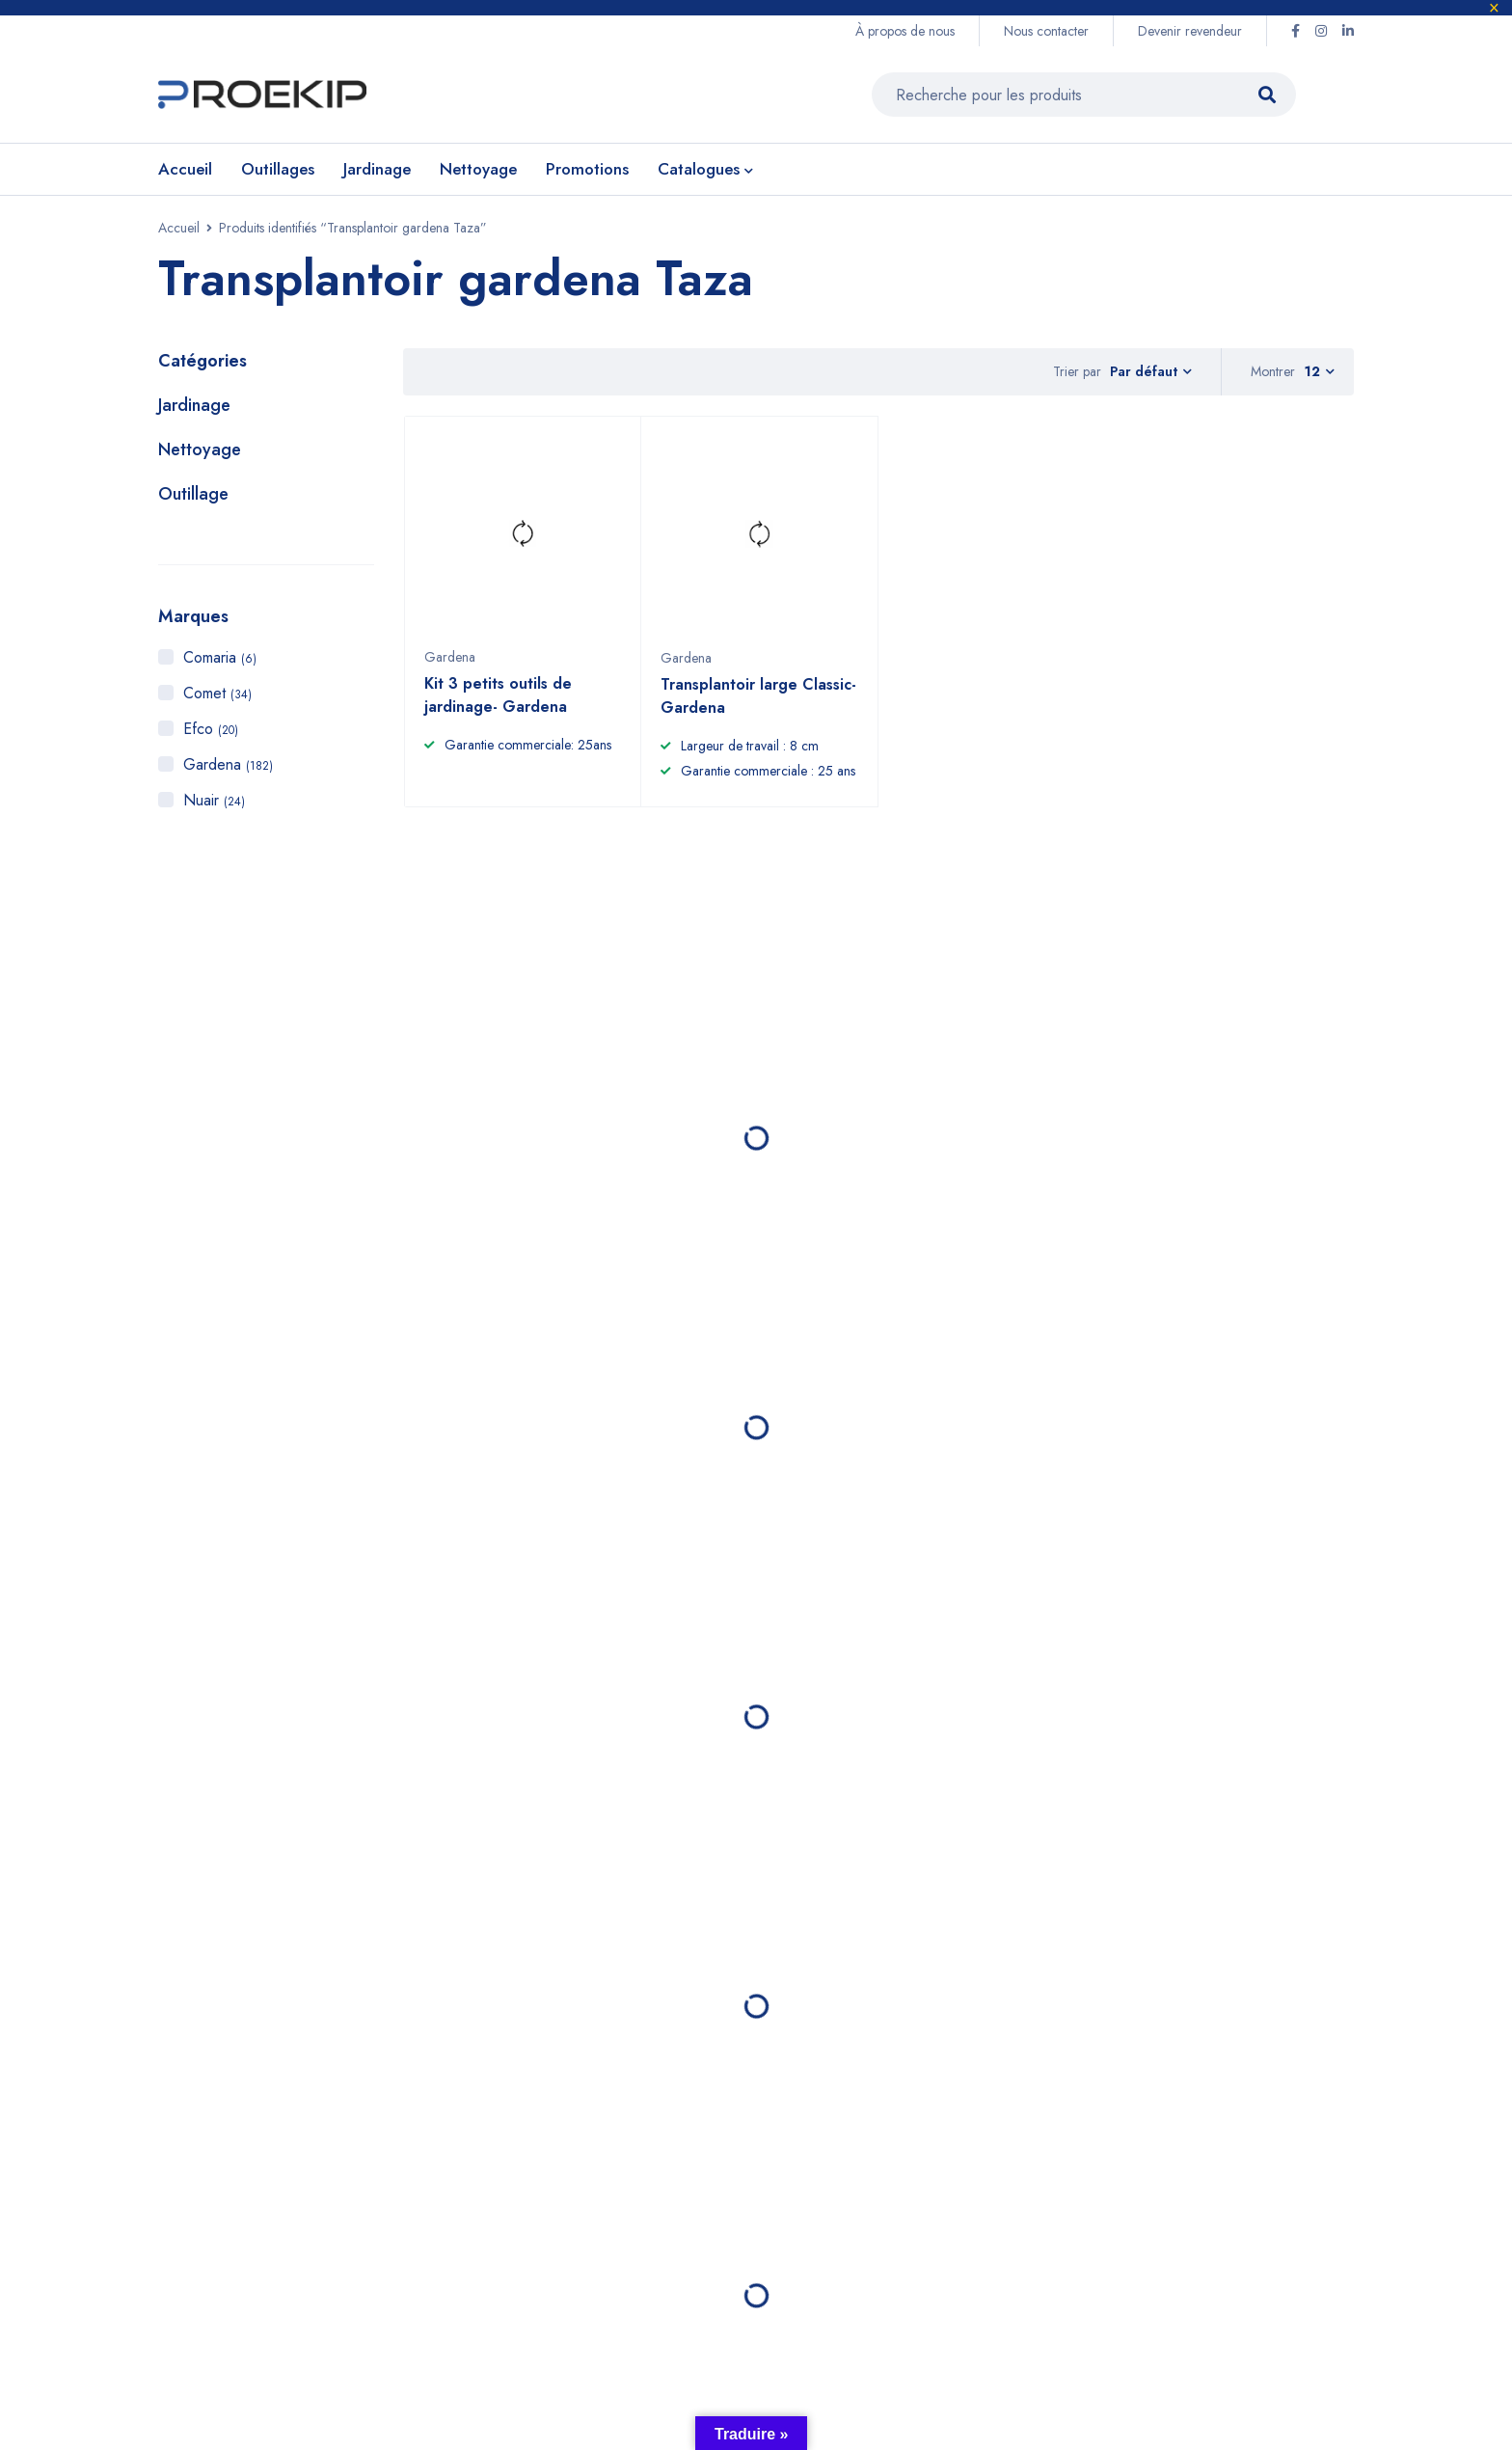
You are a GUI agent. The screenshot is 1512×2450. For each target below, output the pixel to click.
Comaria (219, 657)
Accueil (179, 227)
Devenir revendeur (1190, 31)
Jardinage (194, 405)
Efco (210, 729)
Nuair (214, 800)
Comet (217, 693)
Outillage (193, 493)
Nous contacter (1046, 31)
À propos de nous (905, 31)
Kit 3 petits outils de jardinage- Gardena (498, 704)
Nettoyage (199, 449)
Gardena (228, 764)
